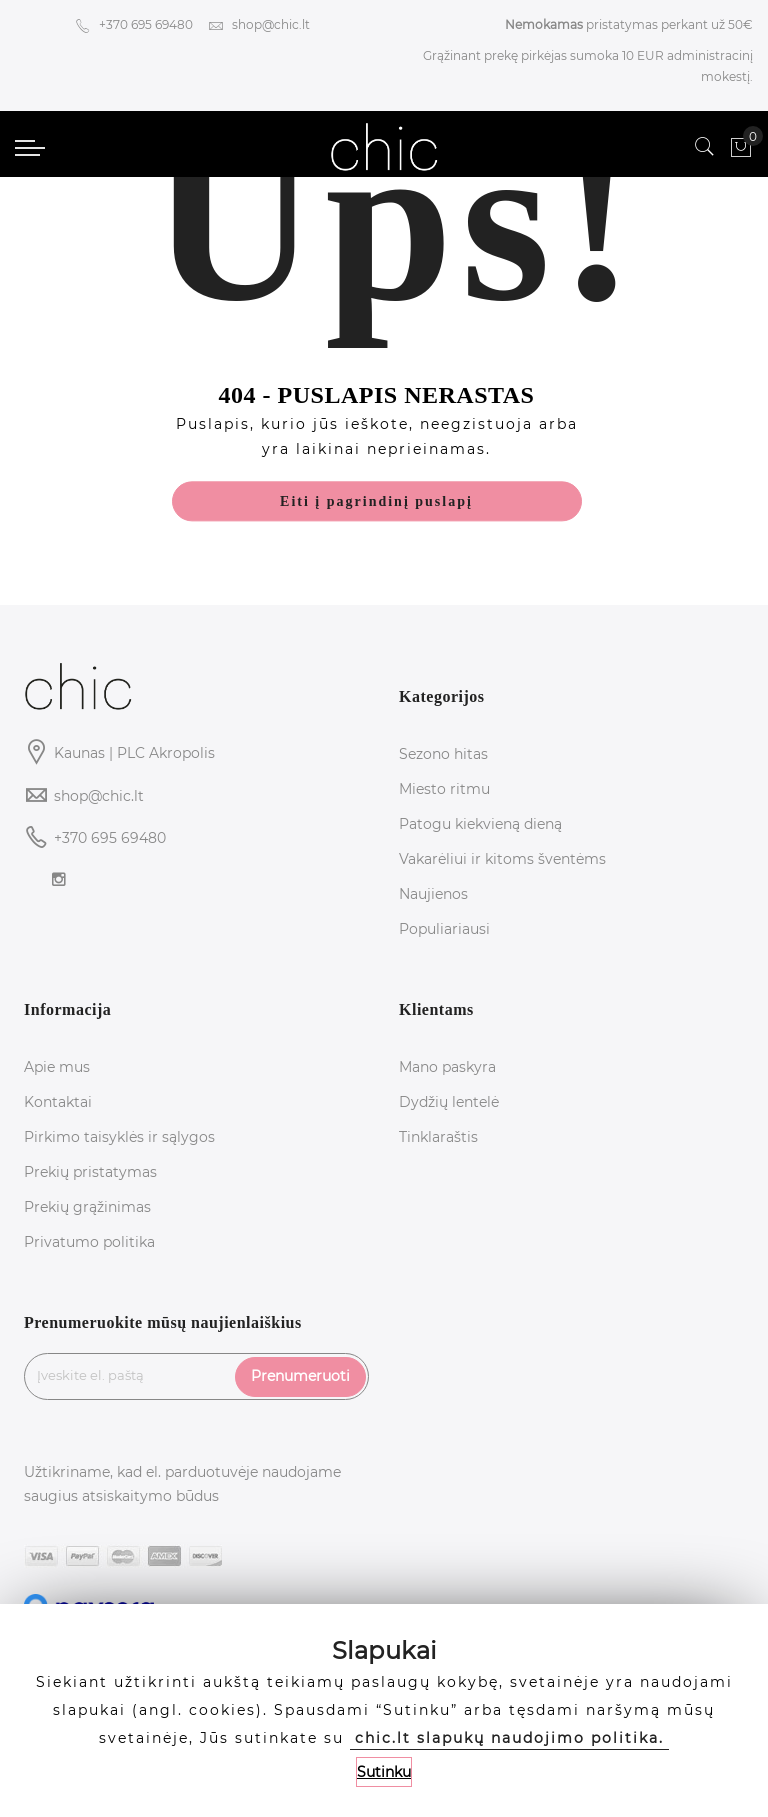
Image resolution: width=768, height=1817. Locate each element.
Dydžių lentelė (449, 1102)
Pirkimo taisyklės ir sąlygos (119, 1137)
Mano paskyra (447, 1067)
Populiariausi (444, 929)
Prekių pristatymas (90, 1172)
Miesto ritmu (444, 789)
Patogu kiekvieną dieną (480, 824)
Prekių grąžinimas (87, 1207)
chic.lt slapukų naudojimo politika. (509, 1738)
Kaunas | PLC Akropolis (134, 753)
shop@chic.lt (259, 24)
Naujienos (433, 894)
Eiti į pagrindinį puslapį (376, 502)
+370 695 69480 (134, 24)
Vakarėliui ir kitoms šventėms (502, 859)
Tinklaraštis (438, 1137)
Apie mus (57, 1067)
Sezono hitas (443, 754)
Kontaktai (58, 1102)
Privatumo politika (89, 1242)
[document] (384, 1710)
